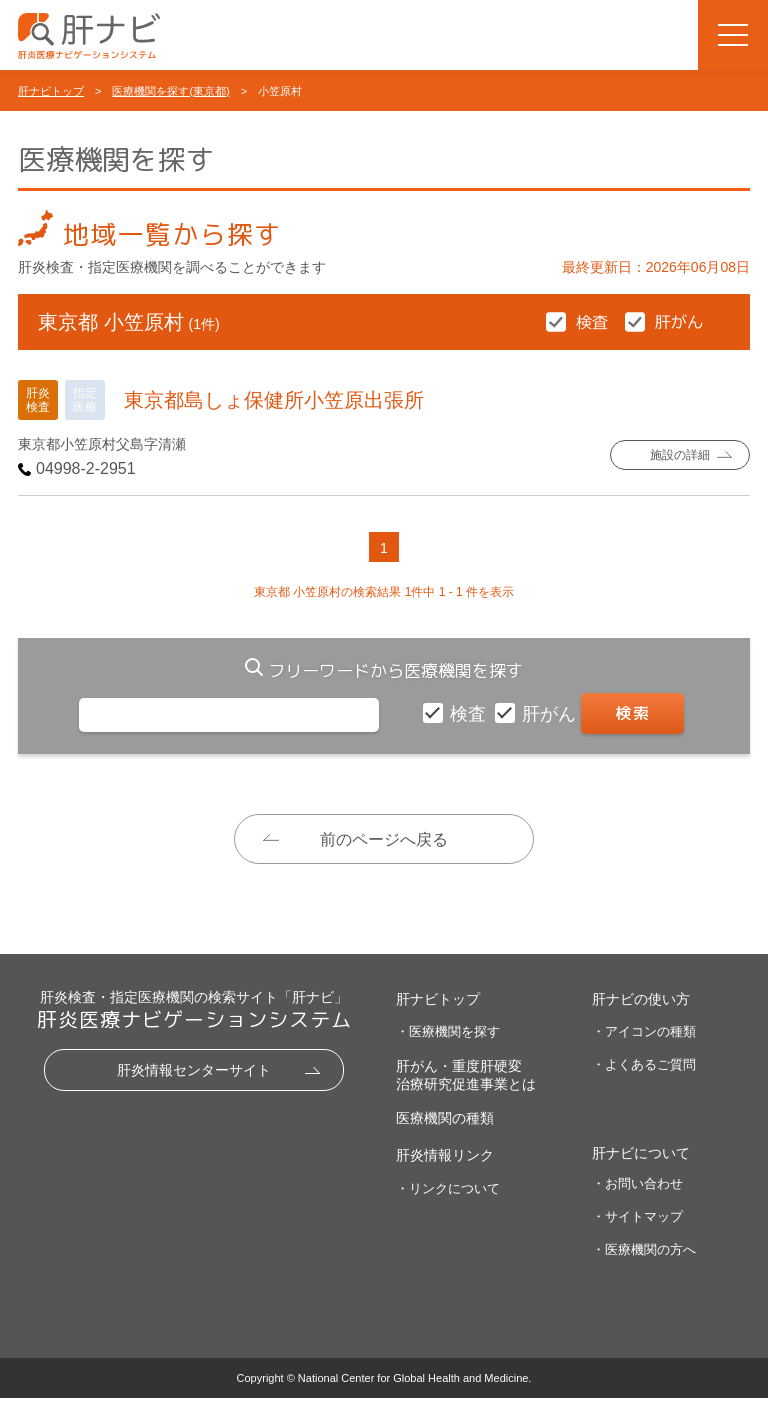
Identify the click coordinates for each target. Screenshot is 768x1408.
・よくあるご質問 (644, 1074)
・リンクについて (448, 1198)
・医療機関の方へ (644, 1259)
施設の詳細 (680, 455)
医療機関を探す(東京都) (170, 91)
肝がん (551, 714)
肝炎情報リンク (445, 1166)
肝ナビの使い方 (641, 1009)
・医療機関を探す (448, 1041)
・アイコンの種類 (644, 1041)
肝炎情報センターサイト (194, 1080)
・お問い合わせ (637, 1194)
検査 (470, 714)
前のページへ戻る (384, 839)
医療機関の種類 (445, 1128)
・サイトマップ (637, 1227)
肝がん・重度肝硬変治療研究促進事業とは (466, 1085)
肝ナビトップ (51, 91)
